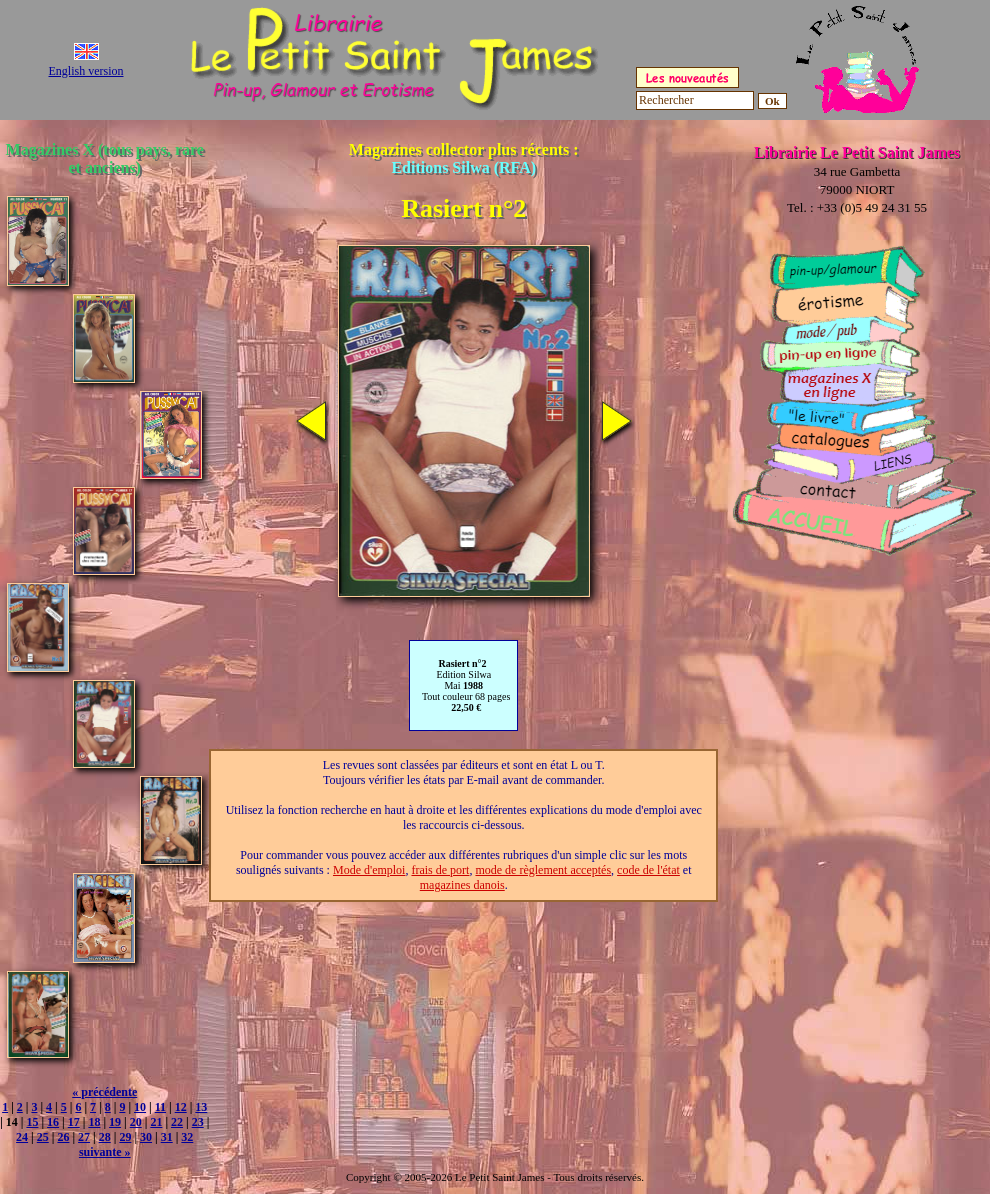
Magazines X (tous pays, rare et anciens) (105, 158)
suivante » (105, 1152)
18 (94, 1122)
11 (160, 1107)
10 (140, 1107)
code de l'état (648, 870)
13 (201, 1107)
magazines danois (462, 885)
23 (198, 1122)
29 (125, 1137)
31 (167, 1137)
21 (156, 1122)
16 (53, 1122)
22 (177, 1122)
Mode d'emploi (369, 870)
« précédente (104, 1092)
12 (181, 1107)
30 (146, 1137)
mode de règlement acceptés (543, 870)
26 (63, 1137)
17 (74, 1122)
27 (84, 1137)
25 (43, 1137)
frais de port (440, 870)
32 (187, 1137)
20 (136, 1122)
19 (115, 1122)
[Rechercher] (695, 100)
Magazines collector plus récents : (464, 158)
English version (86, 71)
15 (32, 1122)
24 (22, 1137)
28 (105, 1137)
